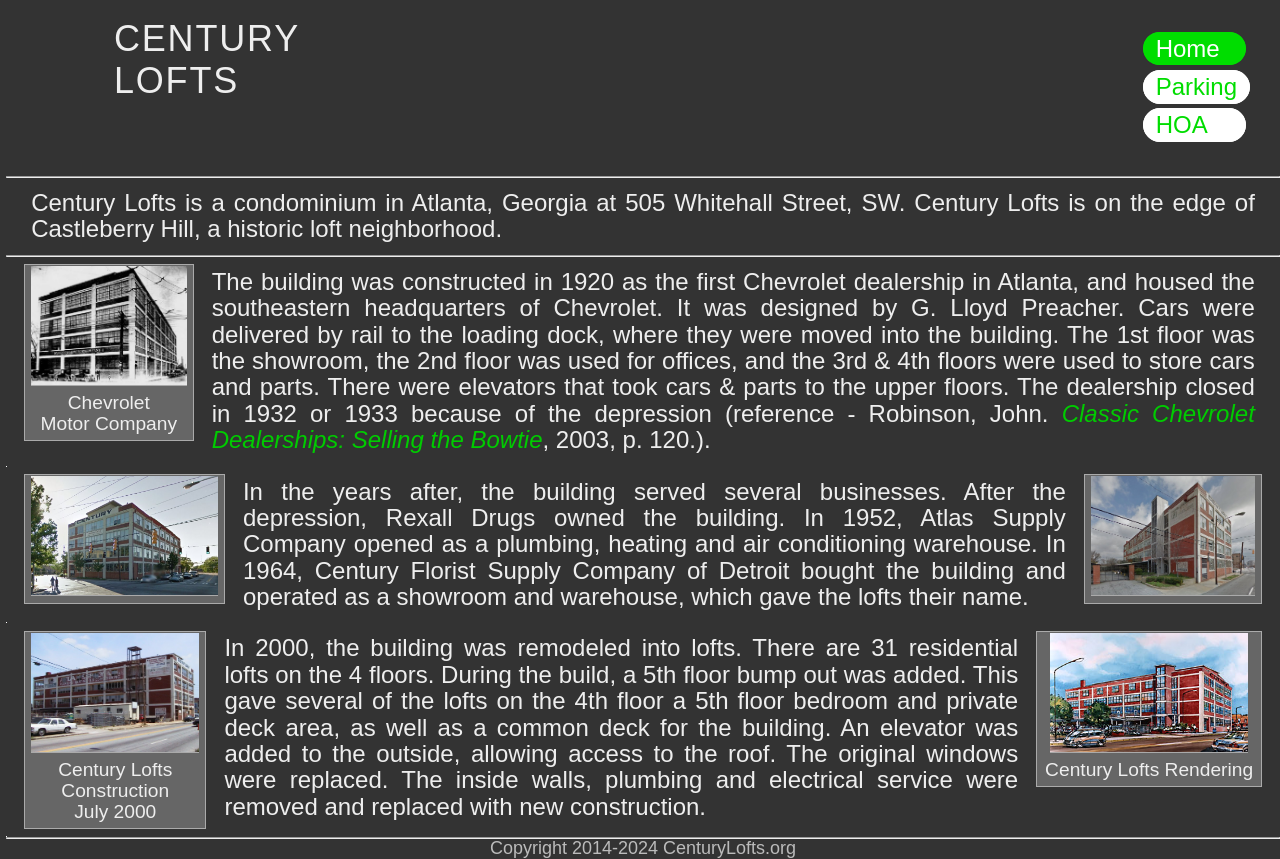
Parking (1196, 86)
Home (1194, 48)
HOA (1194, 125)
